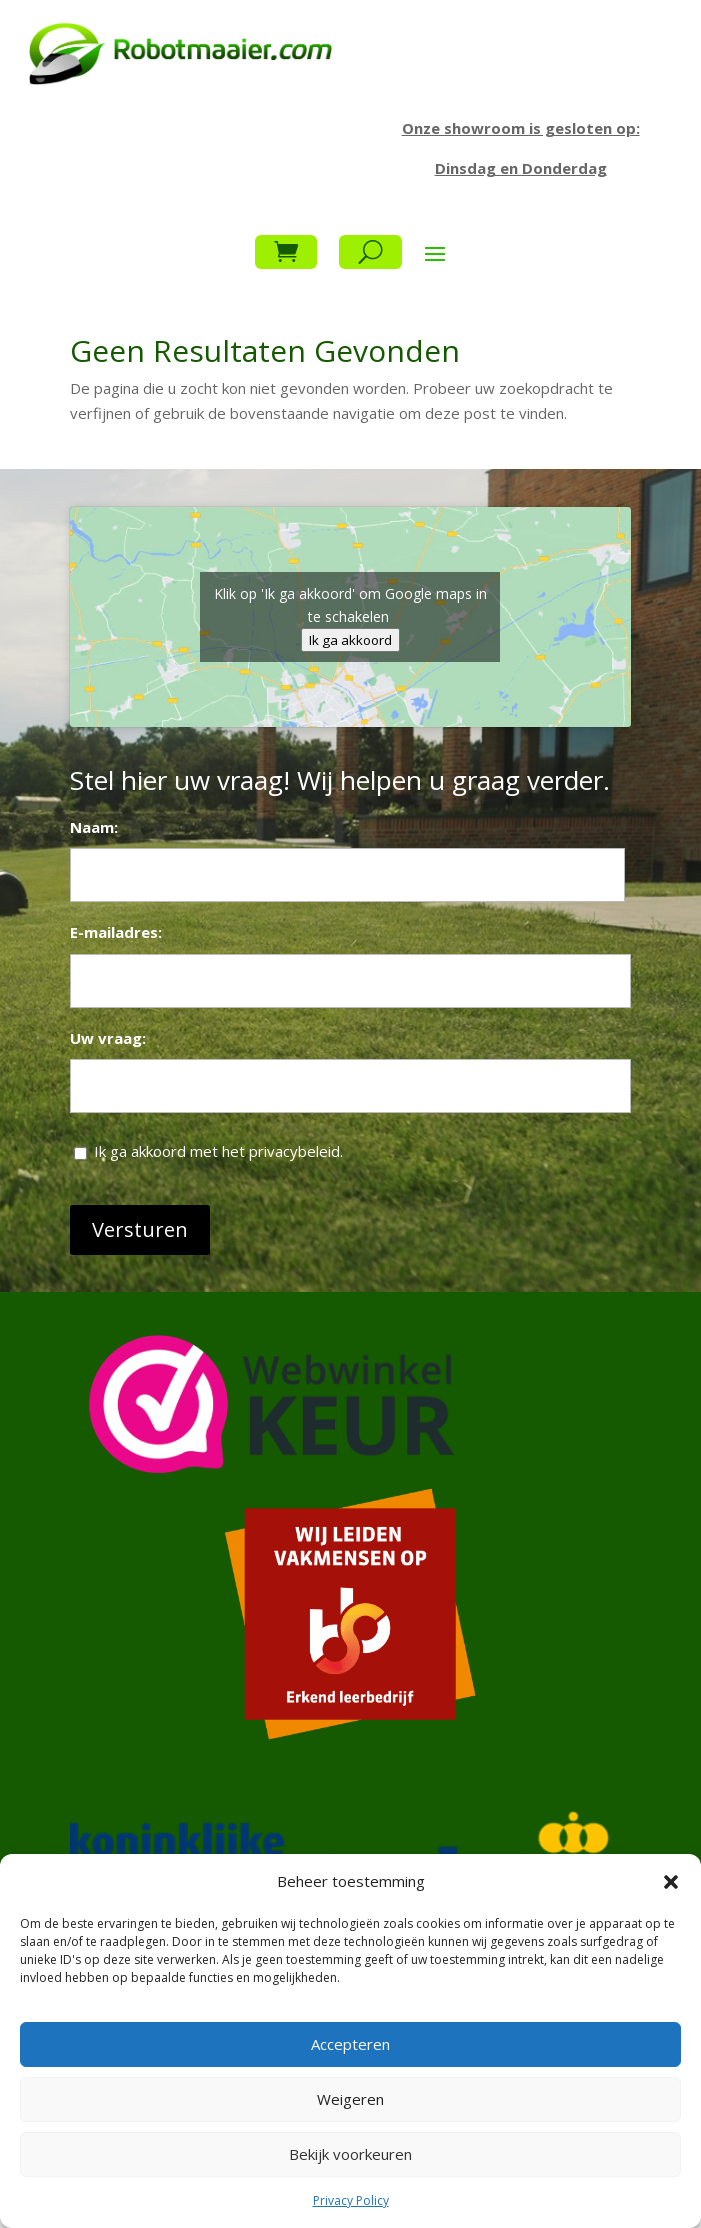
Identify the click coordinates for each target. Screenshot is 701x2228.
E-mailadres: (116, 932)
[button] (671, 1882)
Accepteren (350, 2044)
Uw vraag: (108, 1038)
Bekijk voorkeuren (350, 2154)
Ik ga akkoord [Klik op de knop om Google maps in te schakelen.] (350, 640)
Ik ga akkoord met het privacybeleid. (218, 1151)
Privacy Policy (351, 2200)
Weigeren (350, 2099)
